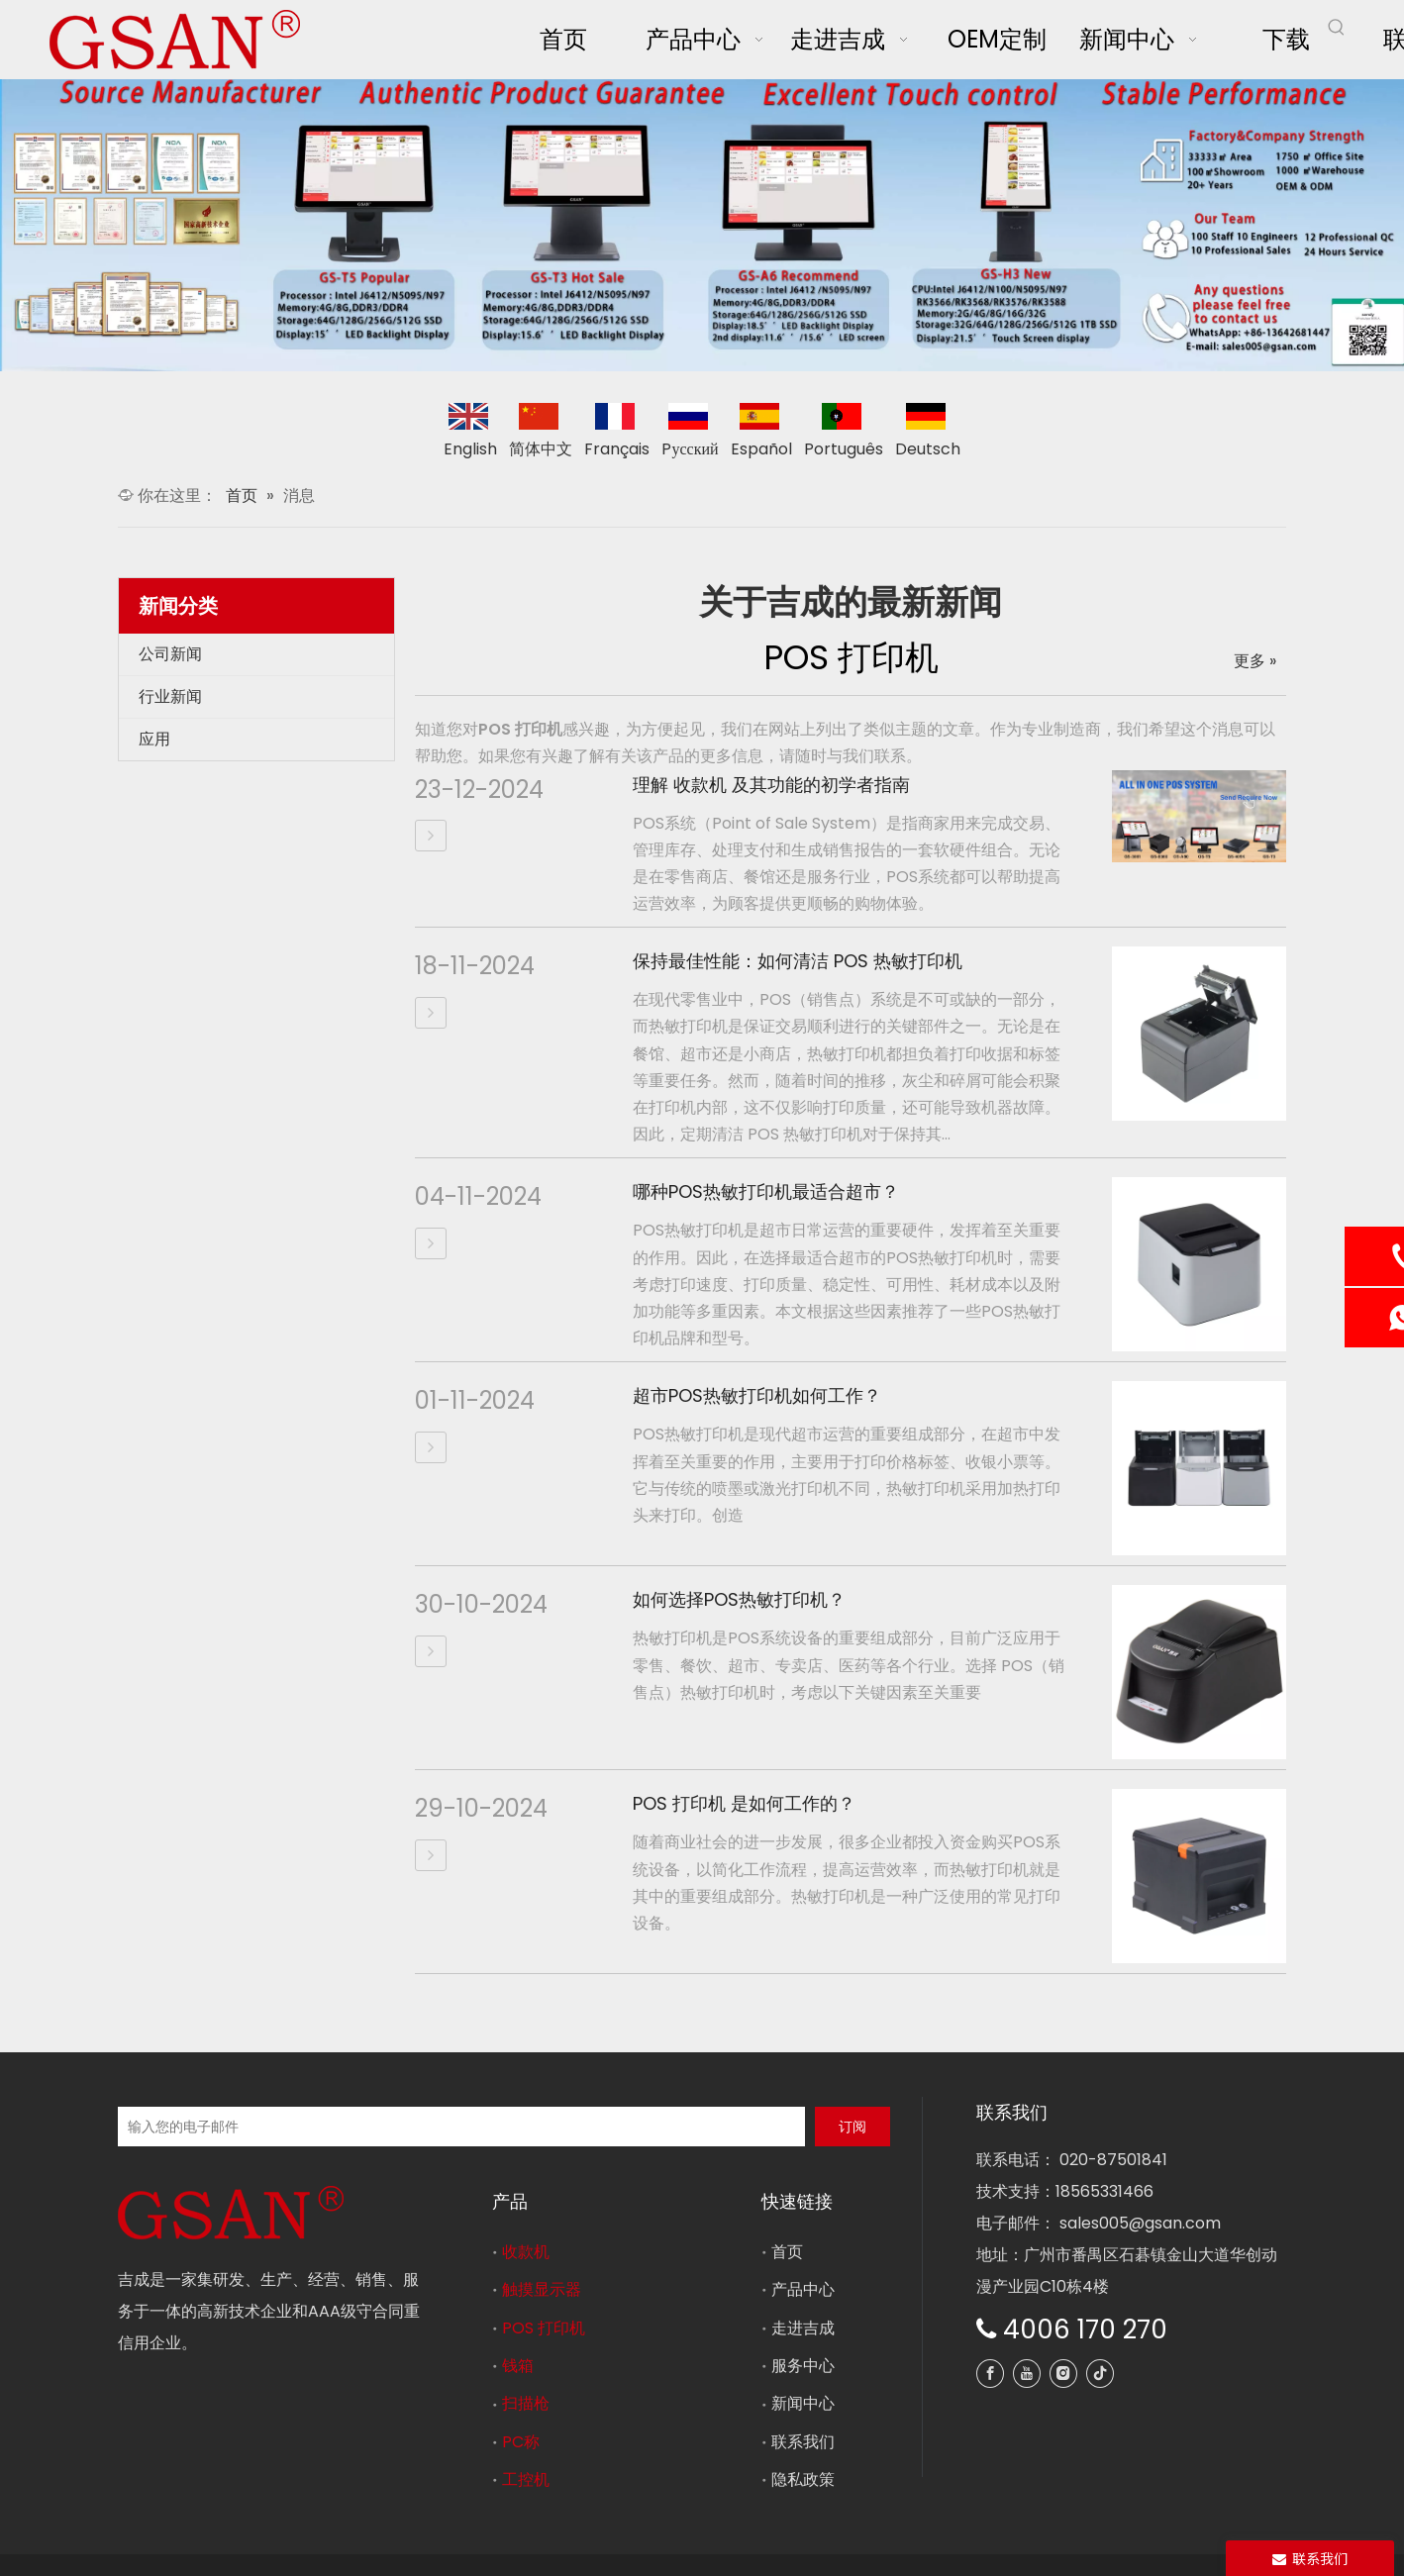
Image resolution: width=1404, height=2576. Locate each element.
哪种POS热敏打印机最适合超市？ (766, 1191)
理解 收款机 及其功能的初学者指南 (771, 784)
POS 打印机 (543, 2328)
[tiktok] (1100, 2373)
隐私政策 (803, 2479)
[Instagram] (1063, 2373)
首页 (787, 2251)
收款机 (526, 2251)
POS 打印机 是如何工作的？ (744, 1803)
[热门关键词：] (1336, 28)
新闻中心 (803, 2403)
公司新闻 (170, 654)
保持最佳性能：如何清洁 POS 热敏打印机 (797, 960)
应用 (154, 739)
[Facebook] (990, 2373)
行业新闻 (170, 696)
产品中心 (803, 2289)
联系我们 (803, 2441)
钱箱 (518, 2365)
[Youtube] (1027, 2373)
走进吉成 (803, 2328)
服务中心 (803, 2365)
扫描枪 (526, 2403)
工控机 (526, 2479)
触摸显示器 (541, 2289)
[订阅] (852, 2126)
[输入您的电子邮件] (461, 2126)
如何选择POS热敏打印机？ (739, 1599)
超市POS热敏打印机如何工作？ (757, 1395)
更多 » (1255, 661)
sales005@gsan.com (1140, 2223)
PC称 (521, 2441)
